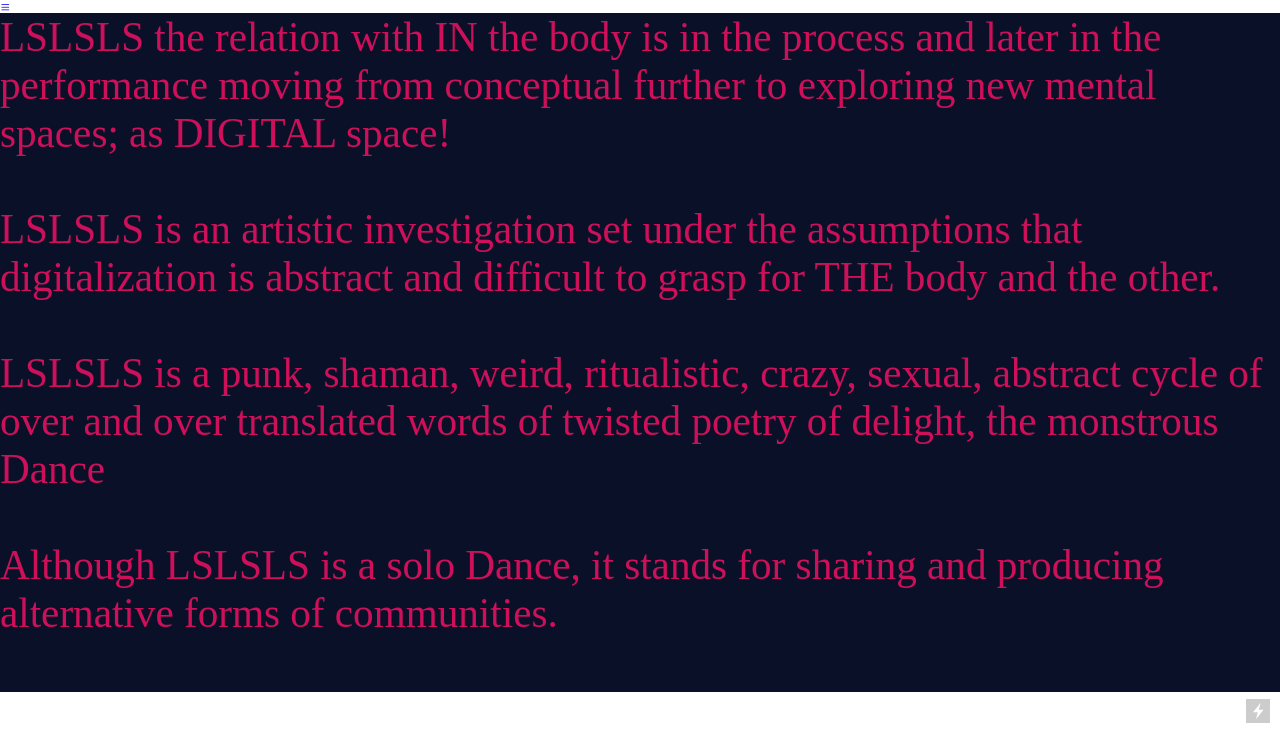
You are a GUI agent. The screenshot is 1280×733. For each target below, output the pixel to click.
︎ (5, 7)
